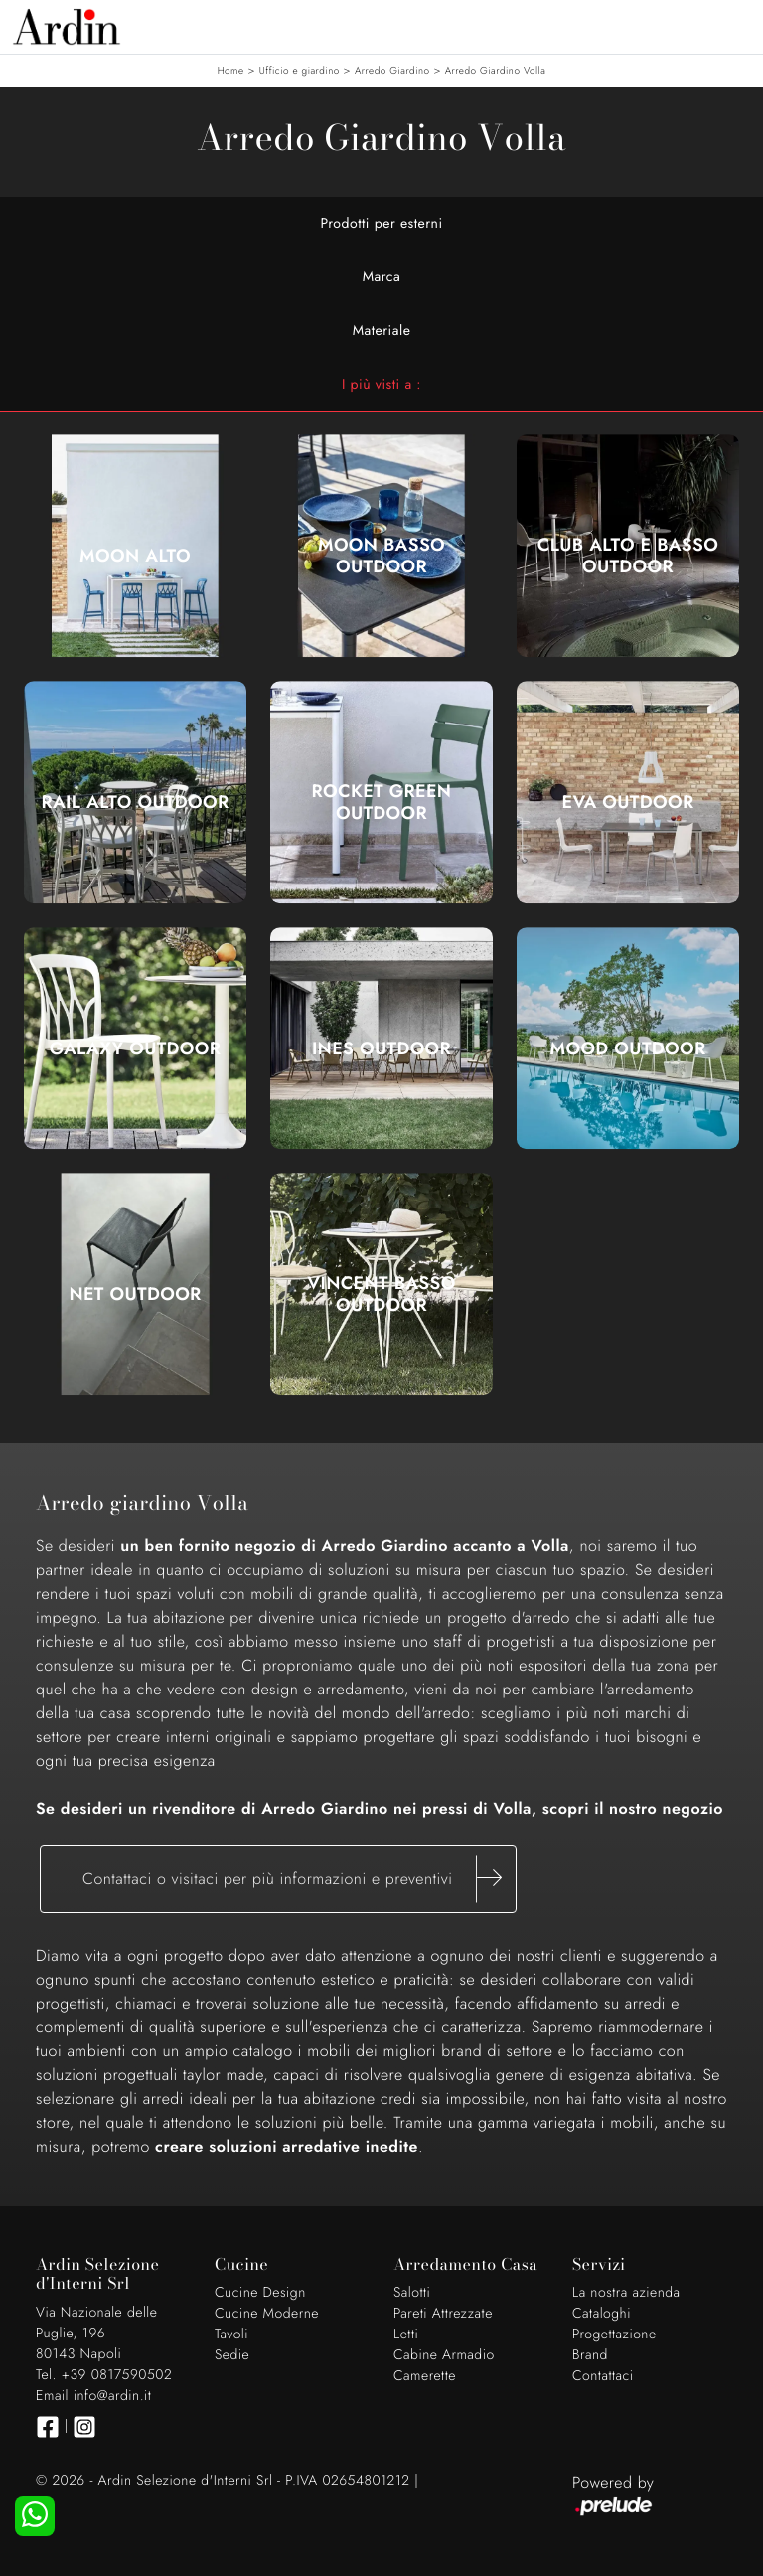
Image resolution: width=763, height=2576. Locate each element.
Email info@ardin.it (93, 2396)
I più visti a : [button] (381, 385)
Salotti (411, 2293)
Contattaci (603, 2376)
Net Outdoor (135, 1294)
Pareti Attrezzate (443, 2314)
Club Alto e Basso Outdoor (627, 555)
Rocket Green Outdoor (382, 802)
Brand (590, 2355)
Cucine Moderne (267, 2314)
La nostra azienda (626, 2293)
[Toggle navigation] (733, 25)
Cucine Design (260, 2293)
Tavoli (231, 2334)
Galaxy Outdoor (136, 1048)
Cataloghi (601, 2314)
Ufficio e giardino (299, 70)
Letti (405, 2334)
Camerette (424, 2376)
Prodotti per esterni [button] (381, 224)
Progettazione (614, 2334)
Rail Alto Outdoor (135, 802)
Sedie (232, 2355)
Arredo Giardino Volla (495, 70)
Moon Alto (135, 555)
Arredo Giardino (392, 70)
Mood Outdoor (628, 1048)
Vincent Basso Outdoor (381, 1294)
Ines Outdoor (381, 1048)
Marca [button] (382, 277)
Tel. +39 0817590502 (104, 2375)
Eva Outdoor (628, 802)
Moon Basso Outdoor (381, 555)
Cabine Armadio (444, 2355)
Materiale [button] (382, 331)
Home (231, 70)
